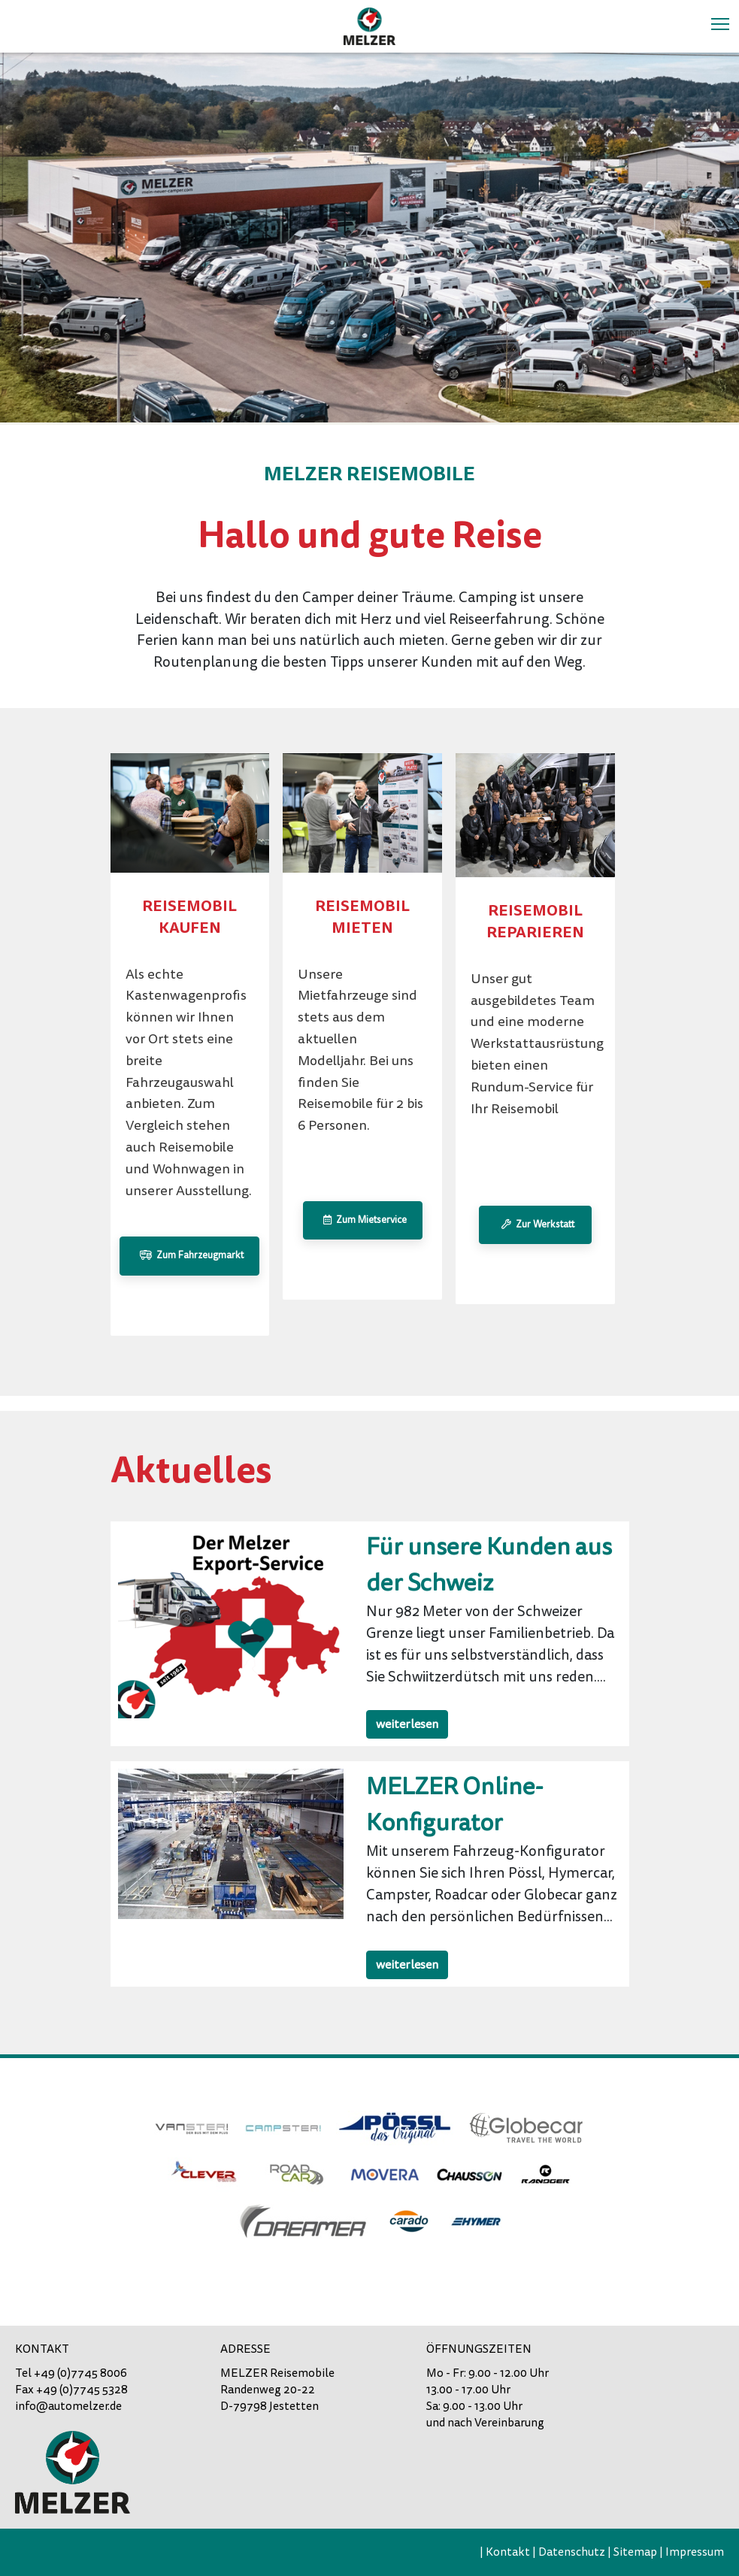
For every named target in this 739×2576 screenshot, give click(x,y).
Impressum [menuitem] (694, 2552)
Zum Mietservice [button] (363, 1220)
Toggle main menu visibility (721, 22)
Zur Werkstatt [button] (535, 1224)
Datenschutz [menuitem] (571, 2552)
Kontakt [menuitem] (508, 2552)
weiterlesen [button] (407, 1724)
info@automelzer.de (68, 2406)
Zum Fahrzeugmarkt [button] (189, 1255)
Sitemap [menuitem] (635, 2552)
